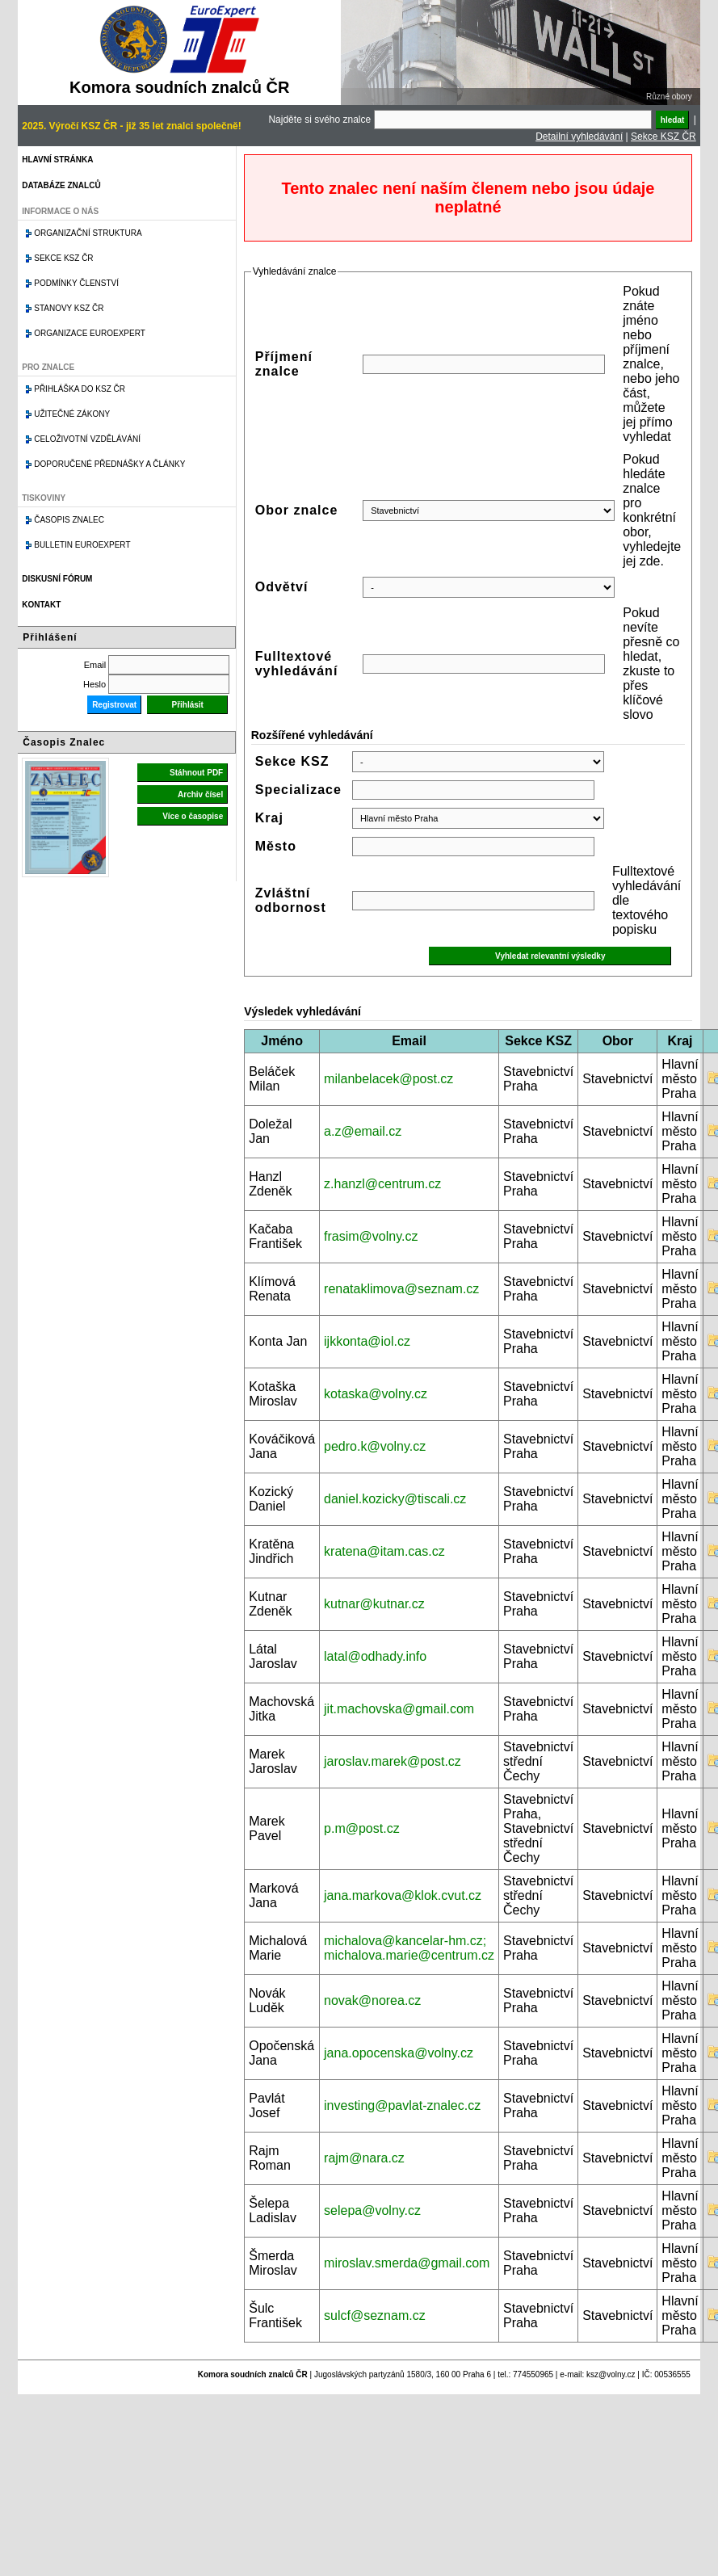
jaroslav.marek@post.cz (392, 1761)
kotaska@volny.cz (375, 1394)
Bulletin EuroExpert (82, 544)
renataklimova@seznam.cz (401, 1289)
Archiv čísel (200, 794)
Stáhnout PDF (196, 772)
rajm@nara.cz (364, 2158)
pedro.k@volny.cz (375, 1446)
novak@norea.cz (372, 2000)
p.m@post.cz (362, 1828)
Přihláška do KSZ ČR (79, 389)
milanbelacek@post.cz (388, 1079)
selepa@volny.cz (372, 2210)
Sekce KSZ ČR (663, 136)
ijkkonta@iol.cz (367, 1341)
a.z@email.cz (362, 1131)
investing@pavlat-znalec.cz (402, 2105)
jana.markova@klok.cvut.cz (402, 1895)
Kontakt (41, 604)
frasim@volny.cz (371, 1236)
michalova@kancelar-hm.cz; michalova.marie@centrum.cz (409, 1948)
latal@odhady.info (375, 1656)
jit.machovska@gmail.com (399, 1709)
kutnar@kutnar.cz (374, 1604)
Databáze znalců (61, 185)
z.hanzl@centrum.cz (382, 1184)
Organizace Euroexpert (89, 333)
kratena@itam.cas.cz (384, 1551)
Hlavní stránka (57, 159)
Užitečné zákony (72, 414)
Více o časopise (192, 816)
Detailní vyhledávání (579, 136)
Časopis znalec (69, 519)
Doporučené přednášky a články (109, 464)
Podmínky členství (76, 283)
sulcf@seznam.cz (375, 2315)
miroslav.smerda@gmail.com (406, 2263)
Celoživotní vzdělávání (87, 439)
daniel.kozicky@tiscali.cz (395, 1499)
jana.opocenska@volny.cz (398, 2053)
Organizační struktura (87, 233)
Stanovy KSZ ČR (68, 308)
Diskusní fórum (57, 578)
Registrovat (114, 704)
